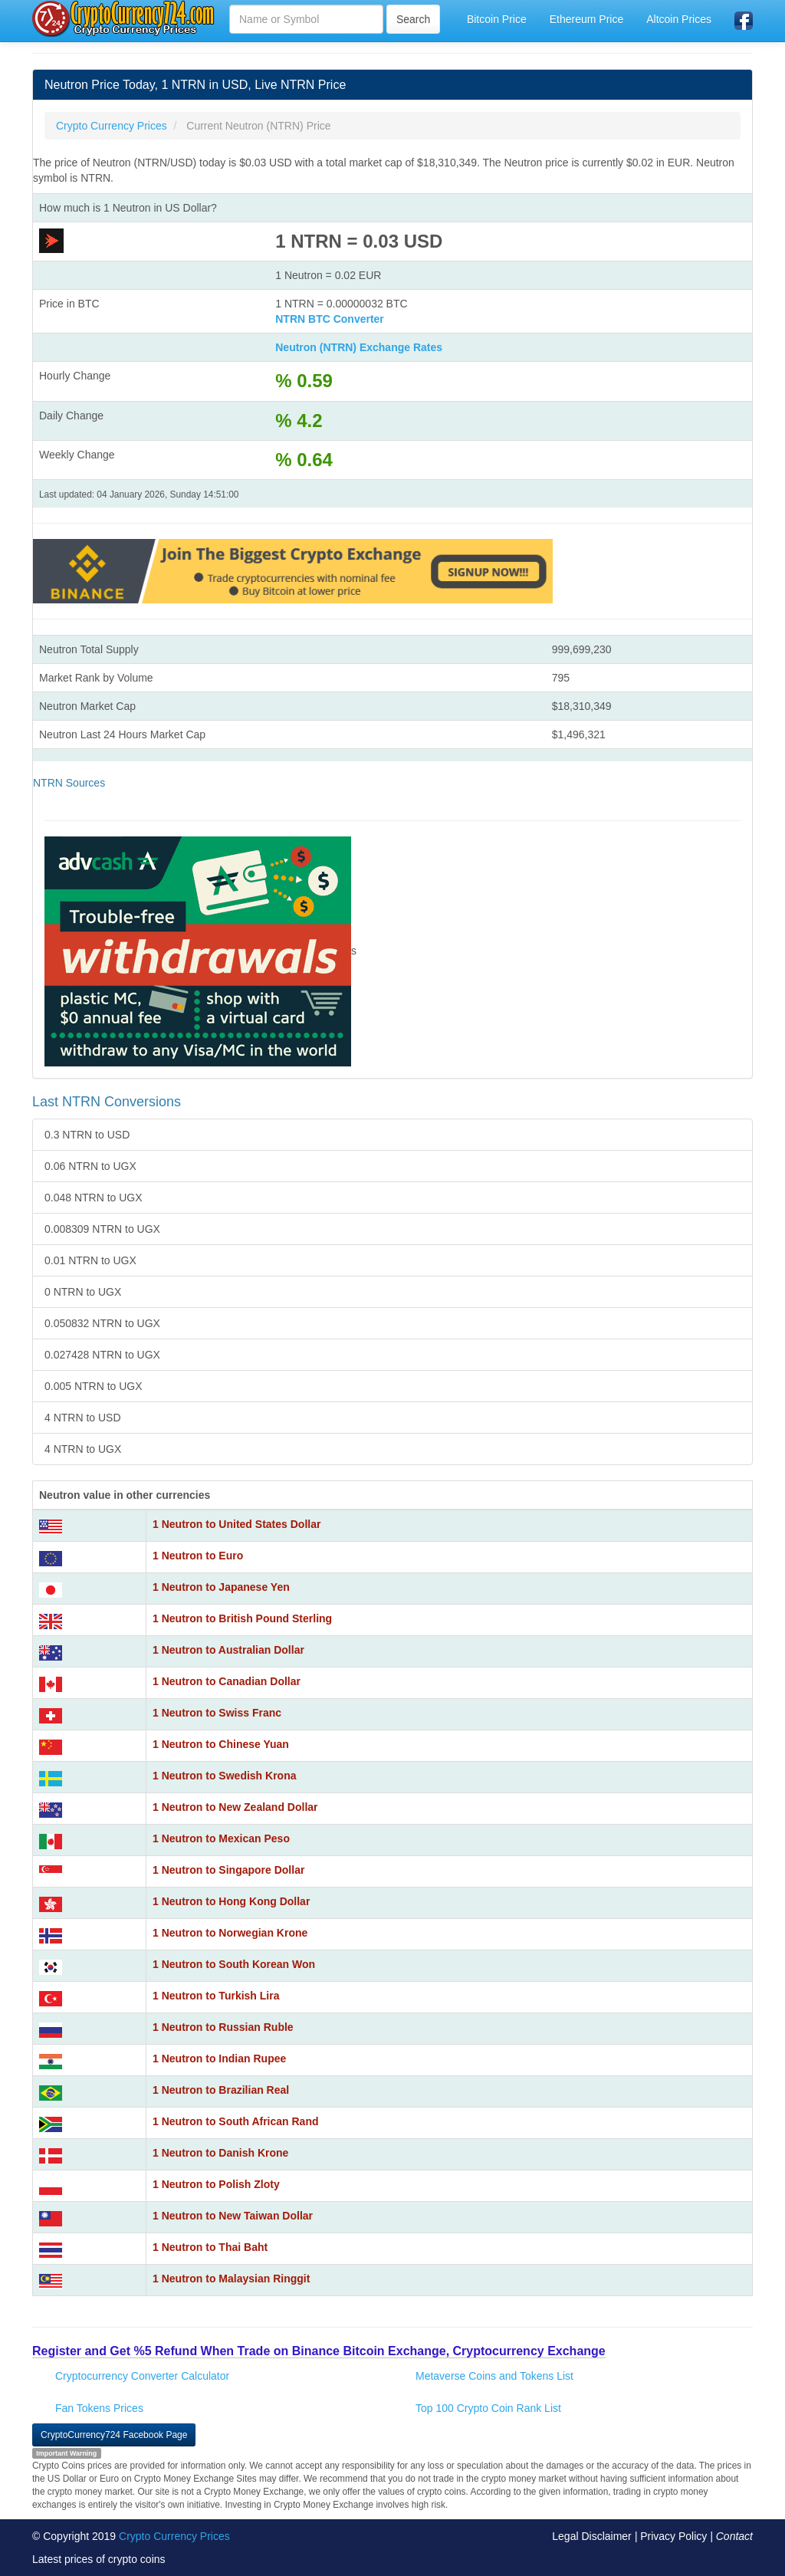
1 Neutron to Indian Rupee (219, 2058)
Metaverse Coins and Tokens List (494, 2376)
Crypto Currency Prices (174, 2536)
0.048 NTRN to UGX (93, 1197)
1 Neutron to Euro (198, 1555)
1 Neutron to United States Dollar (236, 1524)
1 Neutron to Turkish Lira (216, 1996)
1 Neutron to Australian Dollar (228, 1650)
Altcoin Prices (678, 19)
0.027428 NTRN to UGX (102, 1355)
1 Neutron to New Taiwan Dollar (233, 2216)
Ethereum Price (586, 19)
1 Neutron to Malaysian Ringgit (231, 2278)
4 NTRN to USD (82, 1417)
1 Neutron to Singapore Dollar (228, 1870)
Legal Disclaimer (591, 2536)
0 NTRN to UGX (82, 1292)
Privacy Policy (673, 2536)
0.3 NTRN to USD (87, 1135)
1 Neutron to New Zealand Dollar (235, 1807)
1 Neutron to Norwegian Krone (230, 1933)
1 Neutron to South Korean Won (234, 1964)
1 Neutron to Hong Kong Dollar (231, 1901)
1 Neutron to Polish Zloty (216, 2184)
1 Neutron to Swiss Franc (217, 1713)
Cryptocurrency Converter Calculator (142, 2376)
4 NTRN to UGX (82, 1449)
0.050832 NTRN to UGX (102, 1323)
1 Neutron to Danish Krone (220, 2153)
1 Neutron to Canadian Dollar (227, 1681)
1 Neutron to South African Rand (235, 2121)
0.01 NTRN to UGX (90, 1260)
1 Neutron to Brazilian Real (221, 2090)
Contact (734, 2536)
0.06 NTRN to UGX (90, 1166)
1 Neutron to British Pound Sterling (242, 1618)
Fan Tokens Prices (99, 2408)
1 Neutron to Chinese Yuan (221, 1744)
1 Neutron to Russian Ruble (223, 2027)
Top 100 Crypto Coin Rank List (488, 2408)
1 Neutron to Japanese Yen (221, 1587)
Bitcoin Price (497, 19)
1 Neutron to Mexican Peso (221, 1838)
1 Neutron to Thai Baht (210, 2247)
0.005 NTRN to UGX (93, 1386)
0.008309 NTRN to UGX (102, 1229)
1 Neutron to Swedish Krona (224, 1775)
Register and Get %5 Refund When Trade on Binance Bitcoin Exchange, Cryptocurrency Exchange (319, 2351)
